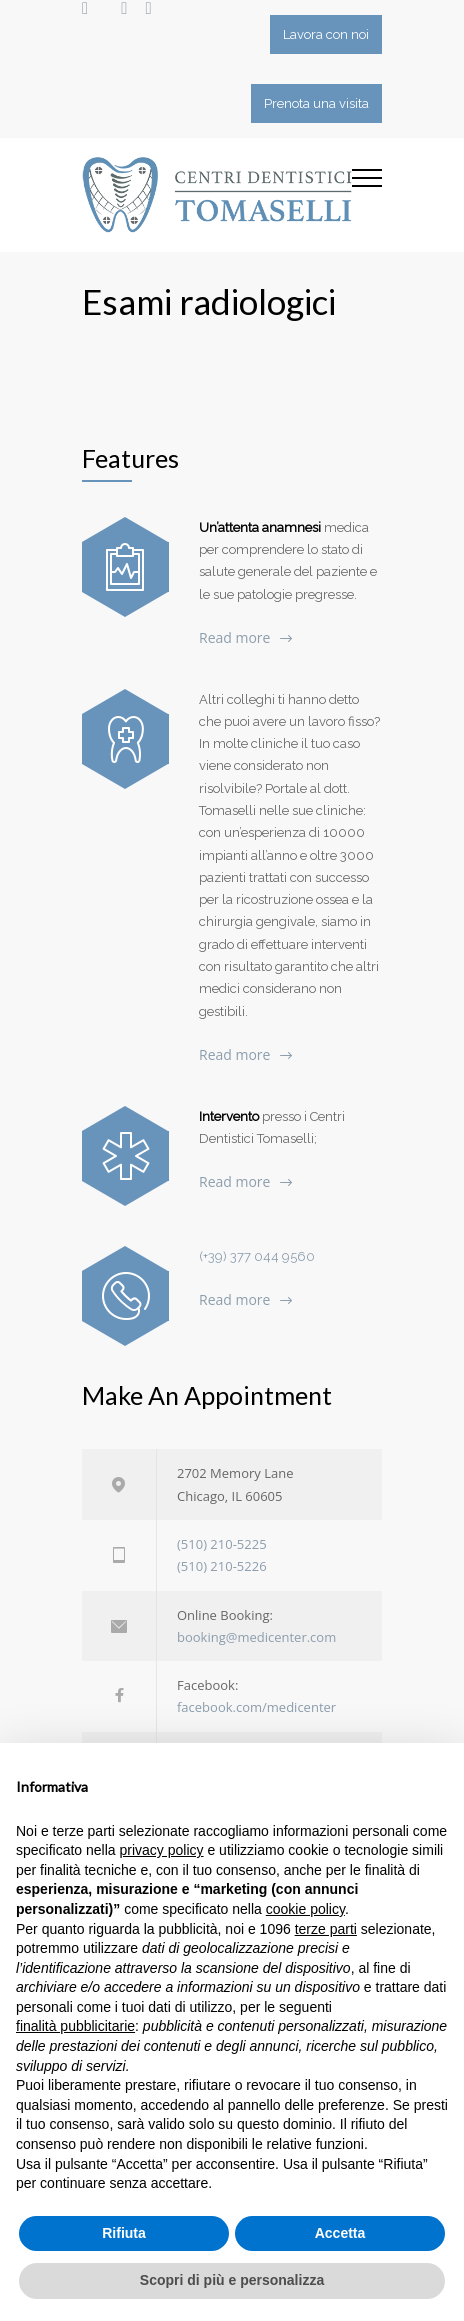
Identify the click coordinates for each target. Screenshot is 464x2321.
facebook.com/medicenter (256, 1707)
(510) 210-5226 (222, 1566)
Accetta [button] (340, 2233)
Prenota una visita (316, 103)
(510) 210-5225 (222, 1544)
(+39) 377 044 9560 (257, 1256)
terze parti (326, 1929)
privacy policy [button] (162, 1850)
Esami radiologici (209, 301)
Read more (234, 637)
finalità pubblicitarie (75, 2026)
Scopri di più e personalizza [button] (232, 2280)
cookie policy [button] (305, 1909)
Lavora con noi (326, 34)
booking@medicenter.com (256, 1637)
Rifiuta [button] (124, 2233)
